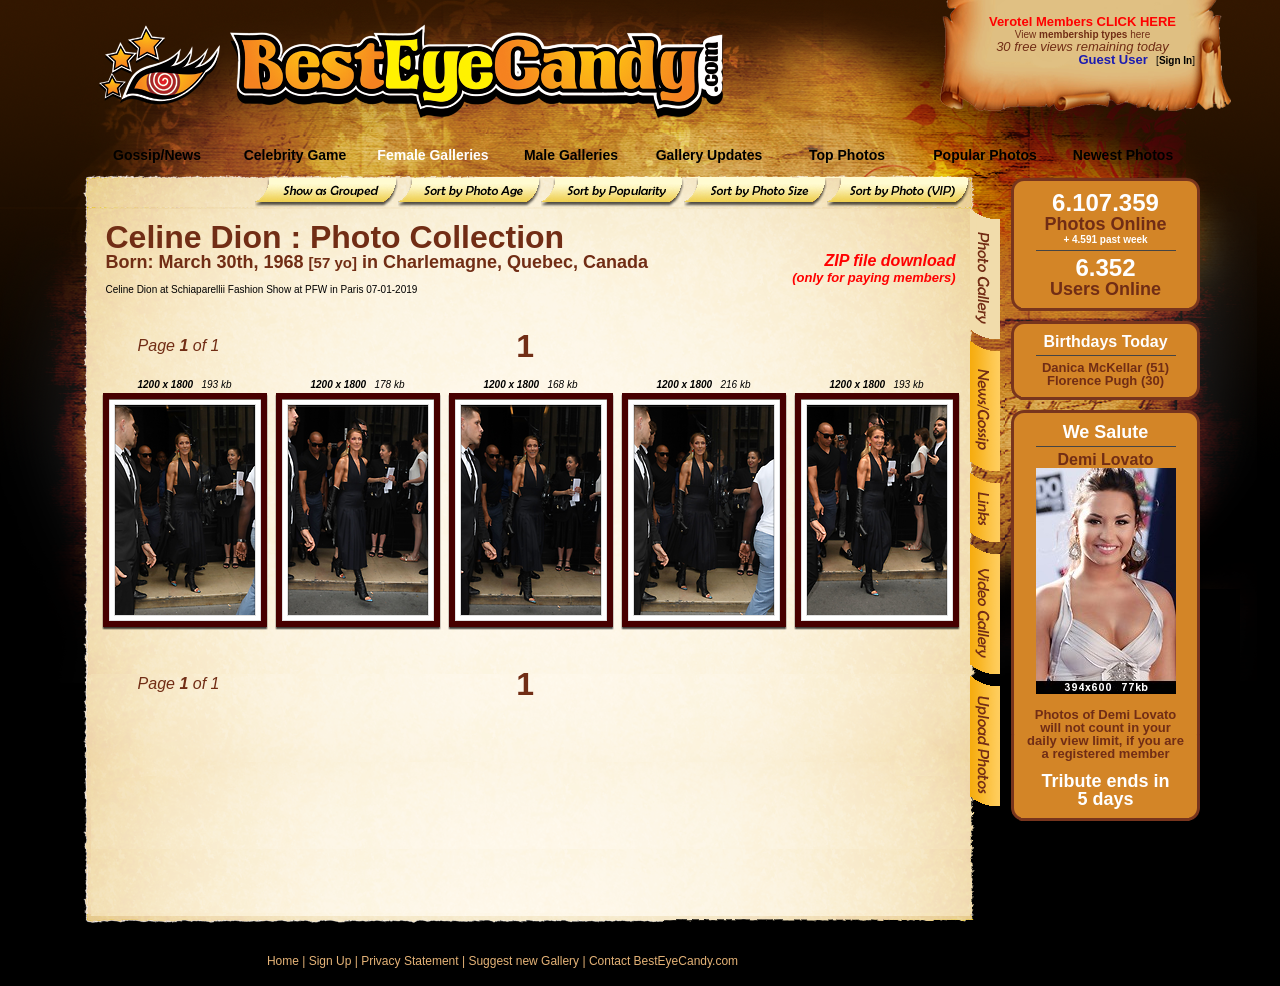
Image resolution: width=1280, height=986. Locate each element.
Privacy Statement (409, 961)
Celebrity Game (295, 155)
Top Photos (847, 155)
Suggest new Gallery (523, 961)
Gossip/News (157, 155)
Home (283, 961)
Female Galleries (432, 155)
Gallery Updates (709, 155)
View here (1082, 34)
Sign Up (330, 961)
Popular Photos (984, 155)
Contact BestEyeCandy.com (663, 961)
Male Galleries (571, 155)
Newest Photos (1123, 155)
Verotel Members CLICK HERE (1082, 21)
